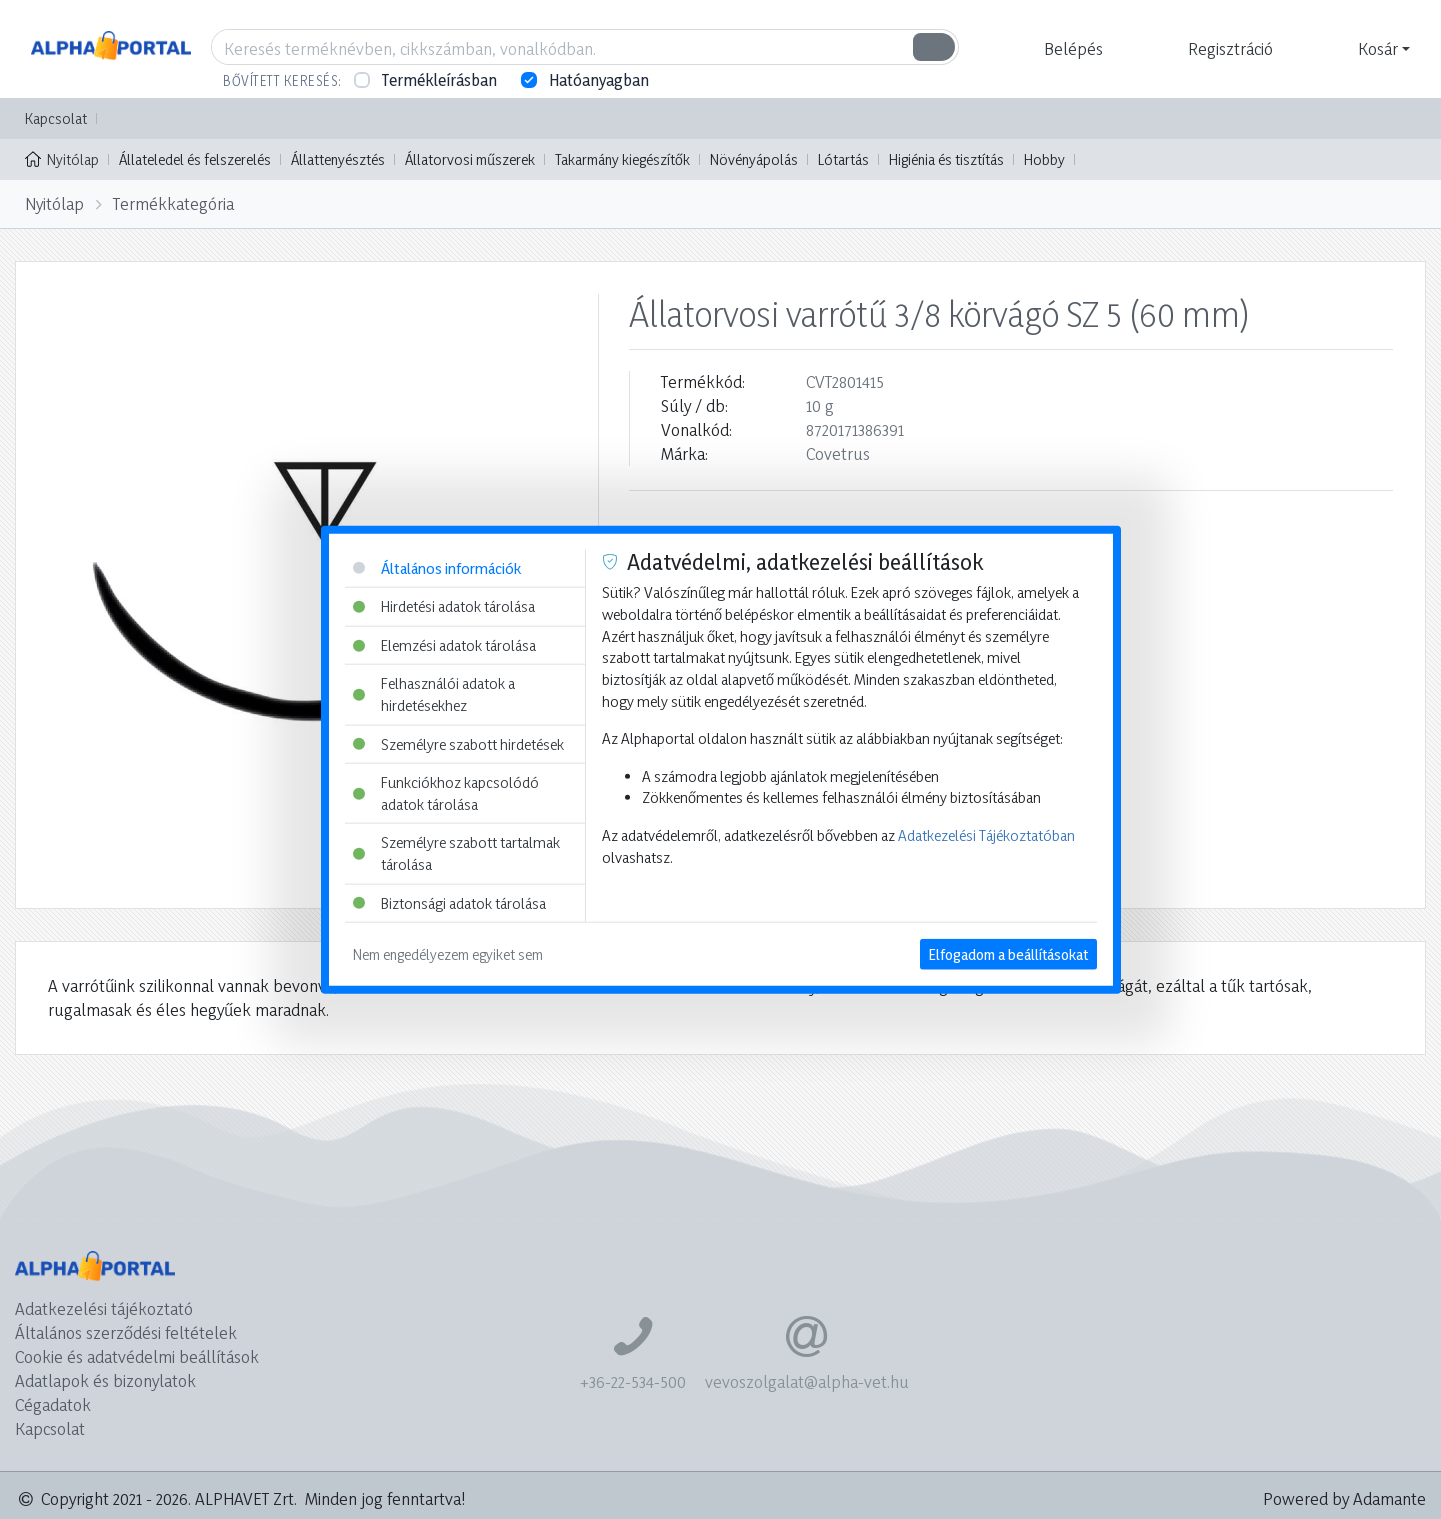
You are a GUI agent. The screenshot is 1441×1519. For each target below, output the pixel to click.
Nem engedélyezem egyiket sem (448, 954)
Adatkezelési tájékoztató (104, 1308)
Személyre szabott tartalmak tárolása (456, 853)
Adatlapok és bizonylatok (105, 1380)
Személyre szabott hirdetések (458, 743)
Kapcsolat (56, 118)
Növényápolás (754, 159)
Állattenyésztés (338, 159)
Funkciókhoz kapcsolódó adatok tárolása (446, 793)
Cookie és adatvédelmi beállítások (137, 1356)
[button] (1071, 49)
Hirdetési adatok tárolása (444, 606)
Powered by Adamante (1344, 1498)
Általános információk (437, 567)
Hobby (1044, 159)
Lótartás (843, 159)
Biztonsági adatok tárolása (449, 902)
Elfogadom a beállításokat (1008, 954)
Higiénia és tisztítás (946, 159)
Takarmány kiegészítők (622, 159)
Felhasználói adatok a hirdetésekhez (434, 694)
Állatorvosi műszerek (470, 159)
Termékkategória (173, 203)
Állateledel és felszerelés (195, 159)
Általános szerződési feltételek (126, 1332)
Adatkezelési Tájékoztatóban (986, 835)
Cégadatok (53, 1404)
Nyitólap (62, 158)
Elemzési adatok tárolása (444, 644)
